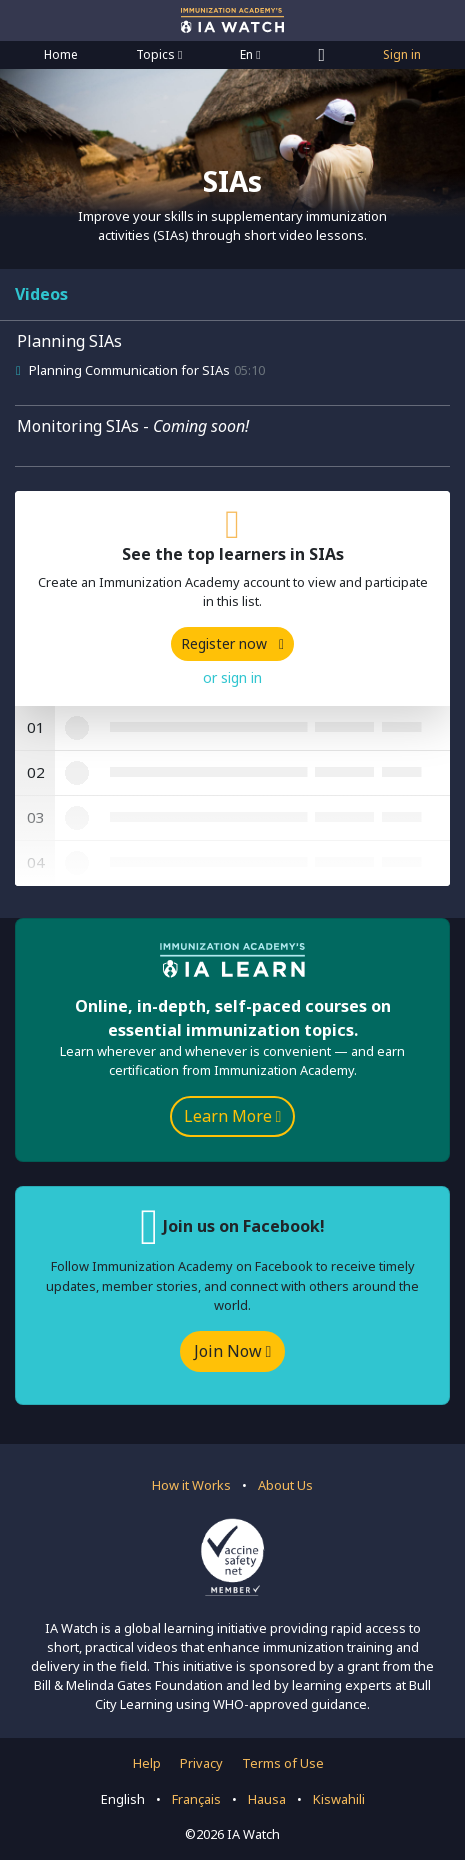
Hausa (267, 1799)
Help (147, 1763)
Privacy (201, 1763)
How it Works (191, 1485)
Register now (232, 643)
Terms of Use (283, 1763)
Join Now (233, 1351)
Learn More (233, 1116)
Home (61, 54)
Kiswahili (339, 1799)
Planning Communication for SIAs (129, 370)
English (123, 1799)
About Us (285, 1485)
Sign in (402, 54)
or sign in (232, 677)
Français (196, 1799)
